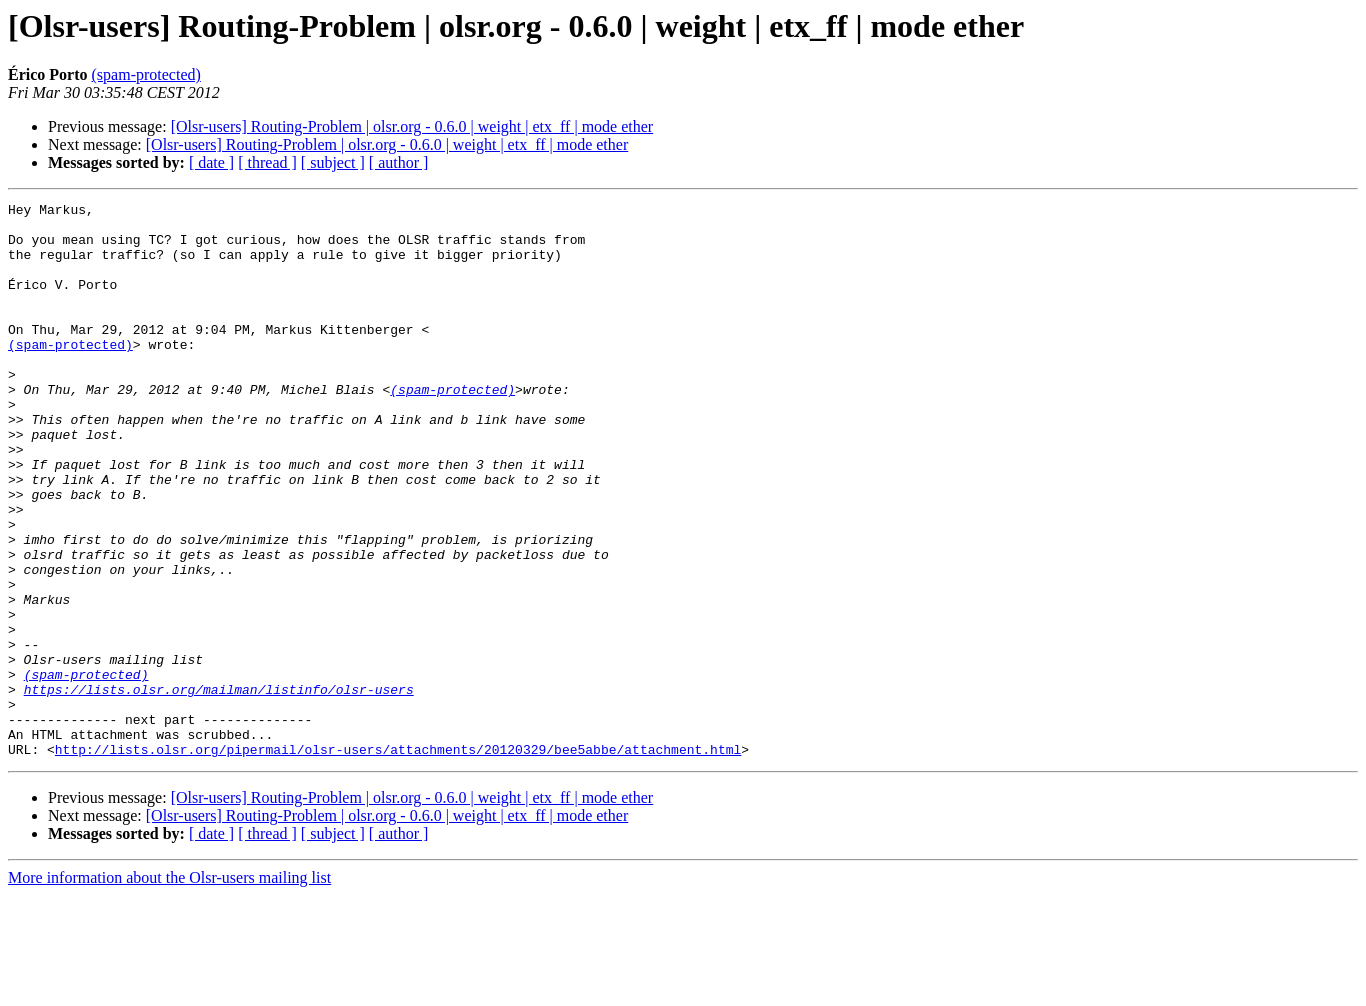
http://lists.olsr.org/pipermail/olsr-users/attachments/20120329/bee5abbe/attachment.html (398, 860)
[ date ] (211, 162)
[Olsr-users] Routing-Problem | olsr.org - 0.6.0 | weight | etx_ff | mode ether (412, 126)
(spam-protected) (146, 74)
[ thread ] (267, 162)
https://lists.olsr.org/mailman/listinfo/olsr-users (219, 788)
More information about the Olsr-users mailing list (169, 988)
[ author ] (399, 162)
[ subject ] (333, 162)
